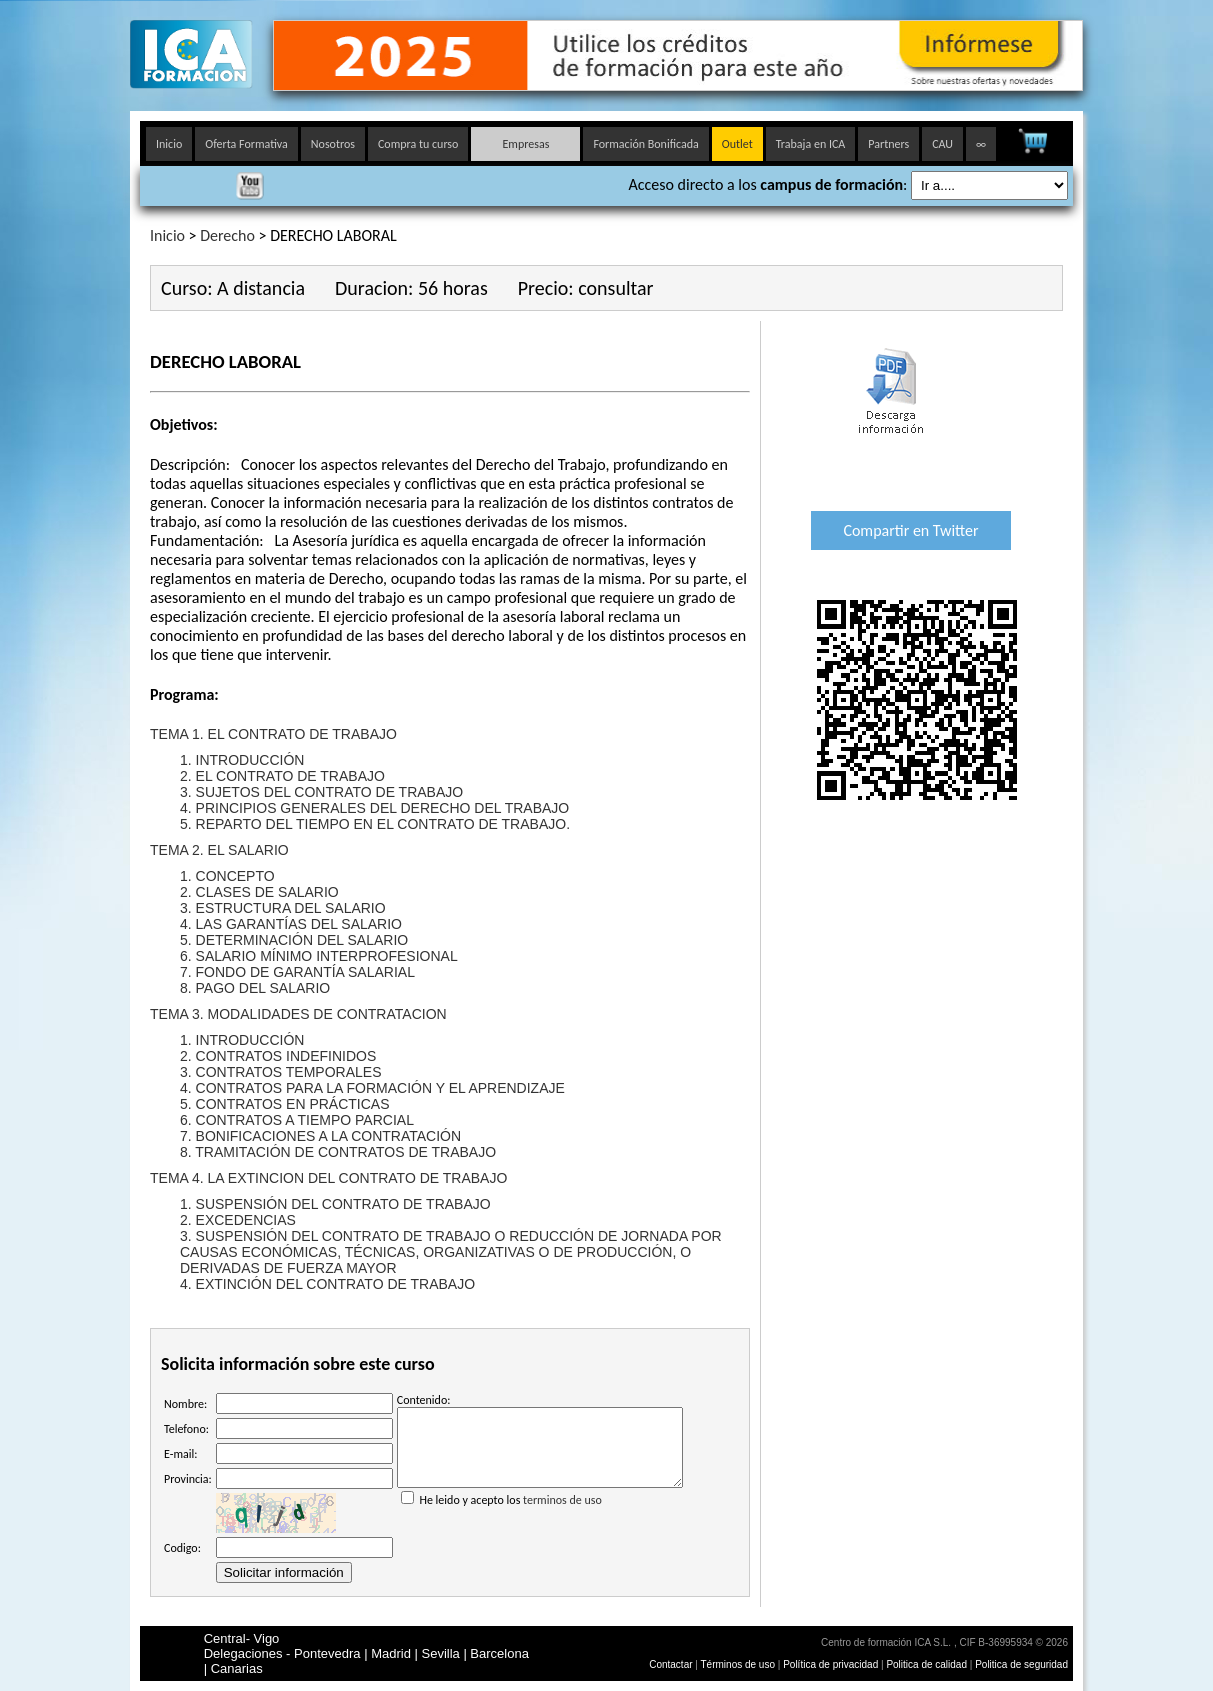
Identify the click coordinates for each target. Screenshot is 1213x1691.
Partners (888, 144)
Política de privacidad (832, 1664)
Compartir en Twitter (910, 530)
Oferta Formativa (246, 144)
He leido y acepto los (540, 1507)
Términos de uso (738, 1664)
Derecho (227, 235)
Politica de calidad (926, 1664)
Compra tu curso (418, 144)
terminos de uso (562, 1515)
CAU (942, 144)
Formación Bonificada (645, 144)
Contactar (670, 1664)
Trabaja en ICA (811, 144)
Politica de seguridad (1021, 1664)
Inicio (169, 144)
